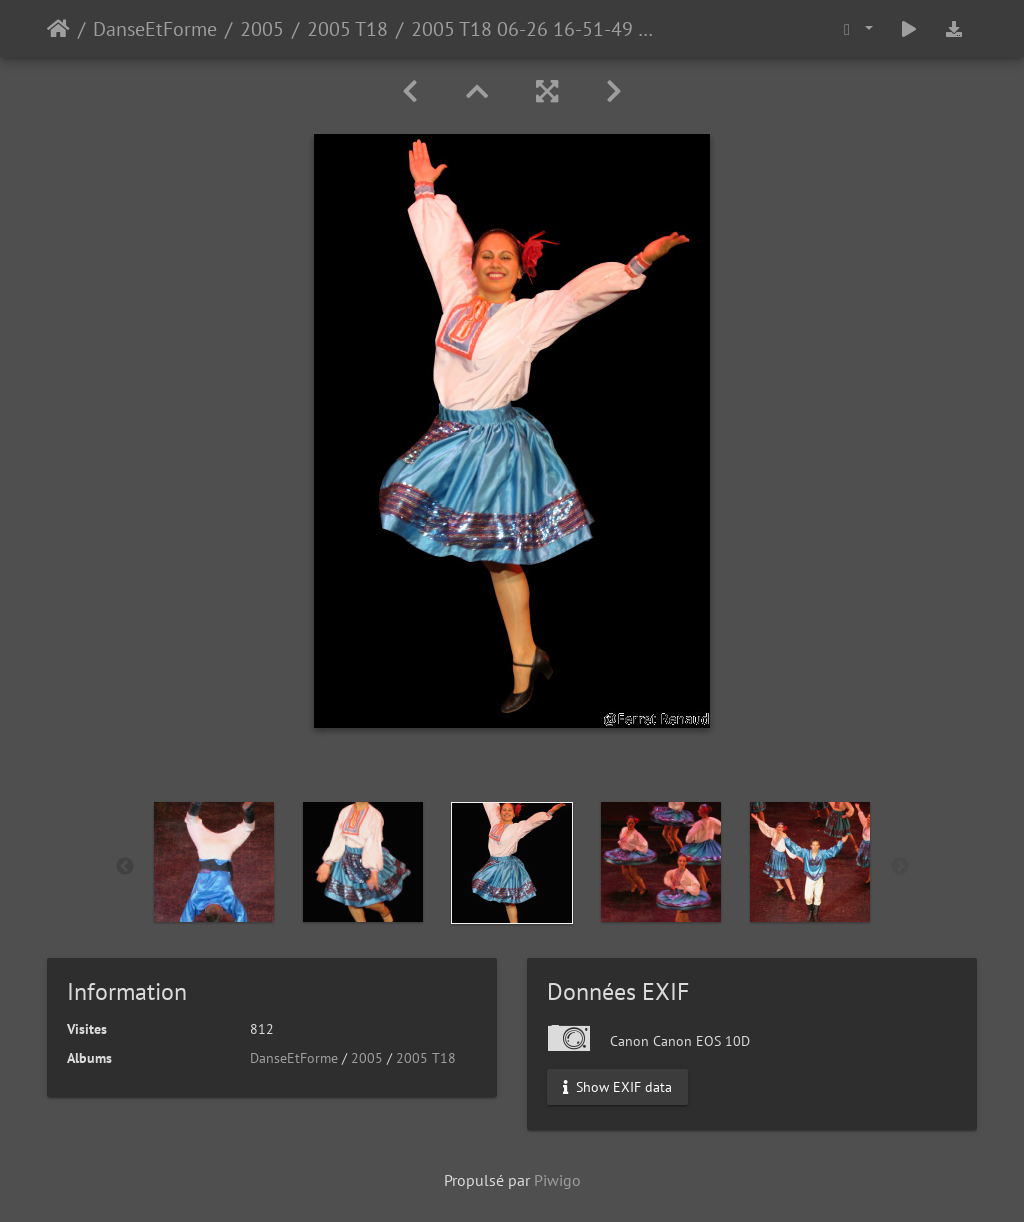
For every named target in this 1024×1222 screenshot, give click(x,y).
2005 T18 (347, 29)
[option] (214, 862)
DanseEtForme (155, 29)
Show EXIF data (617, 1087)
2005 (262, 29)
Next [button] (900, 867)
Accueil (58, 29)
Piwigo (557, 1180)
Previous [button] (125, 867)
